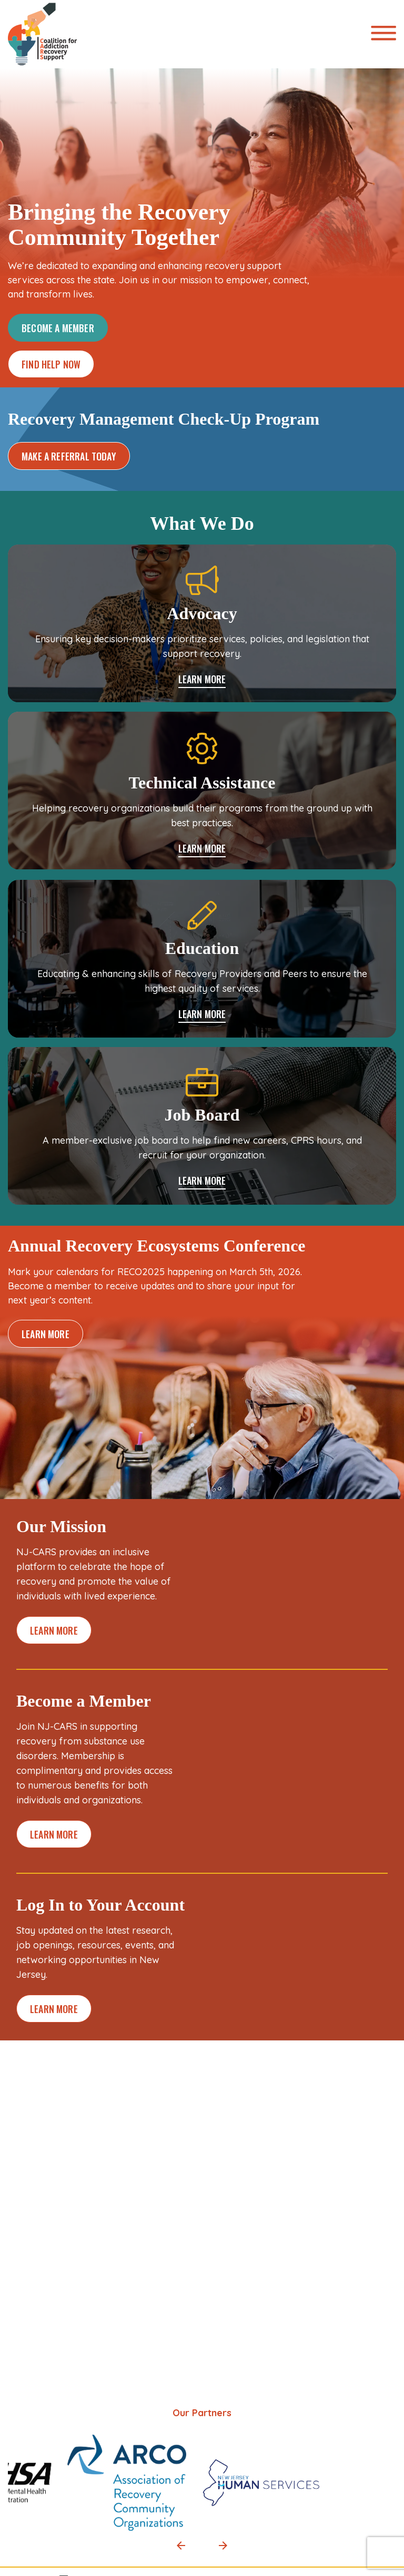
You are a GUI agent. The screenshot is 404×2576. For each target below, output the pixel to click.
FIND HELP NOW (51, 364)
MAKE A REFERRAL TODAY (69, 456)
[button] (181, 2545)
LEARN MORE (202, 680)
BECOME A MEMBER (58, 328)
